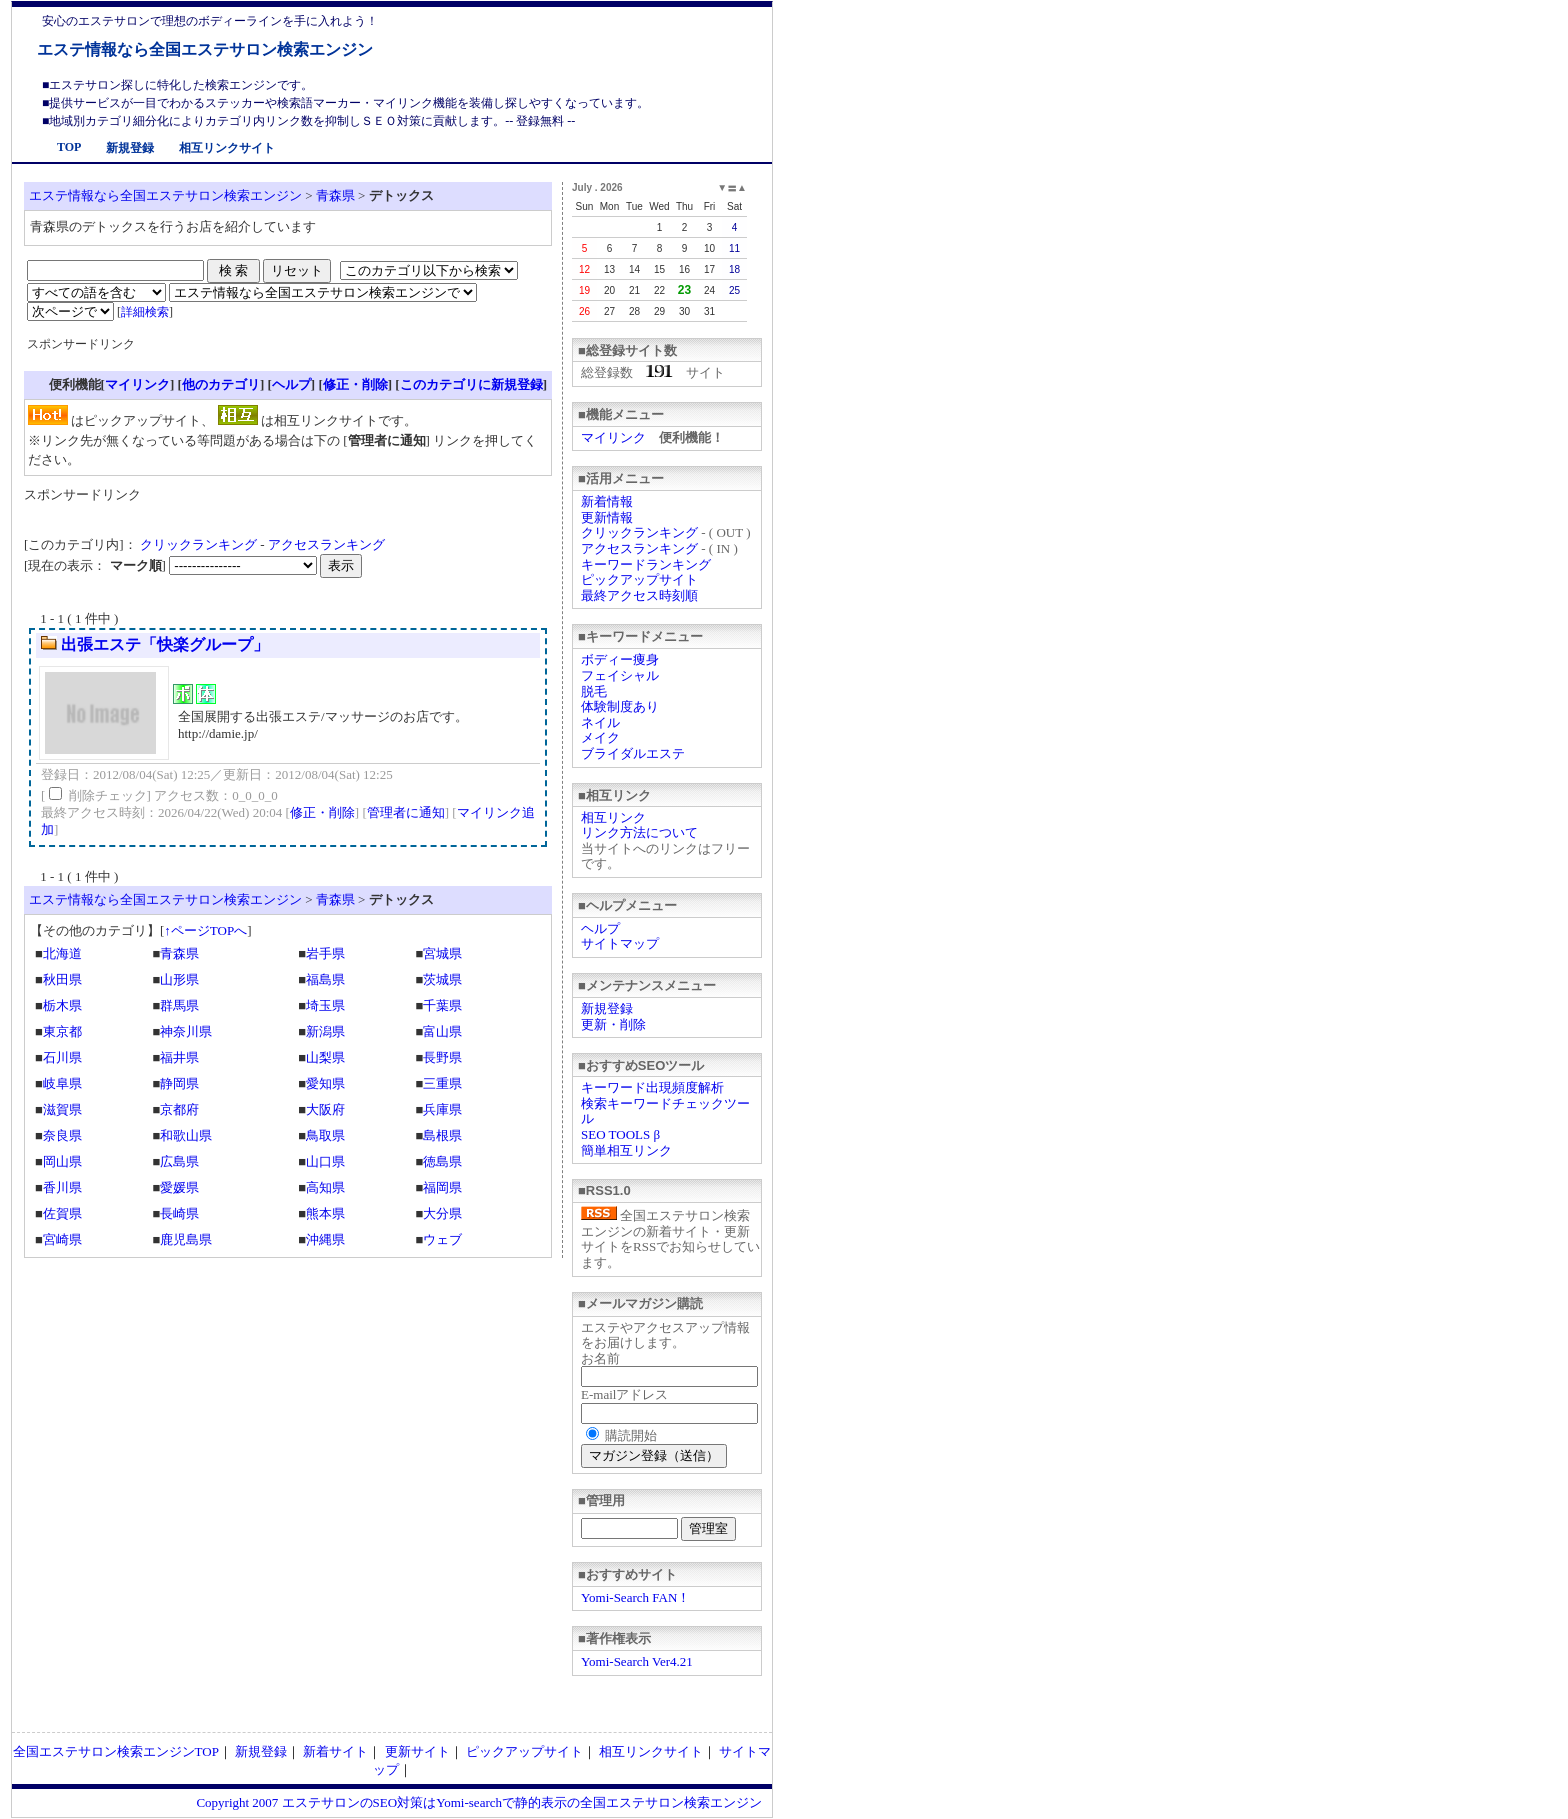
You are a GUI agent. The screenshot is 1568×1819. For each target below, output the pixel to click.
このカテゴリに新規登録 (471, 384)
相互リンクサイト (227, 148)
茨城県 (442, 979)
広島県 (179, 1161)
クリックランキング (639, 532)
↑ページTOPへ (205, 930)
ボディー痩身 (620, 659)
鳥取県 (325, 1135)
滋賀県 (62, 1109)
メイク (600, 737)
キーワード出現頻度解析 (652, 1087)
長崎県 (179, 1213)
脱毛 (594, 691)
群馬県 (179, 1005)
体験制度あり (620, 706)
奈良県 (62, 1135)
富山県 (442, 1031)
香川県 (62, 1187)
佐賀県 (62, 1213)
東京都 (62, 1031)
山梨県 (325, 1057)
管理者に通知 (406, 812)
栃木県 (62, 1005)
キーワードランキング (646, 564)
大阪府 (325, 1109)
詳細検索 (145, 312)
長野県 (442, 1057)
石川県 (62, 1057)
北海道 (62, 953)
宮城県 (442, 953)
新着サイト (335, 1751)
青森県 (335, 195)
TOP (69, 147)
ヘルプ (600, 928)
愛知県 (325, 1083)
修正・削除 (355, 384)
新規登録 (130, 148)
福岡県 (442, 1187)
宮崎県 (62, 1239)
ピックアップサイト (639, 579)
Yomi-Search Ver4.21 (637, 1661)
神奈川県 (186, 1031)
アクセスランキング (639, 548)
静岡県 (179, 1083)
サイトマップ (620, 943)
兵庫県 (442, 1109)
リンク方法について (639, 832)
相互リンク (613, 817)
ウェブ (442, 1239)
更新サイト (417, 1751)
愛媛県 (179, 1187)
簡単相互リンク (626, 1150)
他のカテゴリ (221, 384)
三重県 (442, 1083)
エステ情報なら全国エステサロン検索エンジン (205, 49)
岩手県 (325, 953)
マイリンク (613, 437)
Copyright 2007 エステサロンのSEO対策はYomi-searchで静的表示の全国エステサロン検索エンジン (479, 1802)
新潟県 (325, 1031)
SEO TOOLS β (620, 1134)
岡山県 (62, 1161)
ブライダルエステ (633, 753)
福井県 (179, 1057)
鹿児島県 (186, 1239)
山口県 (325, 1161)
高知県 (325, 1187)
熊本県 (325, 1213)
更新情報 (607, 517)
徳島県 (442, 1161)
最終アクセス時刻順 (639, 595)
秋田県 (62, 979)
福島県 (325, 979)
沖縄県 (325, 1239)
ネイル (600, 722)
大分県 (442, 1213)
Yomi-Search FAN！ (635, 1597)
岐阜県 (62, 1083)
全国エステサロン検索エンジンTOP (116, 1751)
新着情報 (607, 501)
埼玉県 (325, 1005)
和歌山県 (186, 1135)
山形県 (179, 979)
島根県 (442, 1135)
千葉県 (442, 1005)
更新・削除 (613, 1024)
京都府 (179, 1109)
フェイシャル (620, 675)
